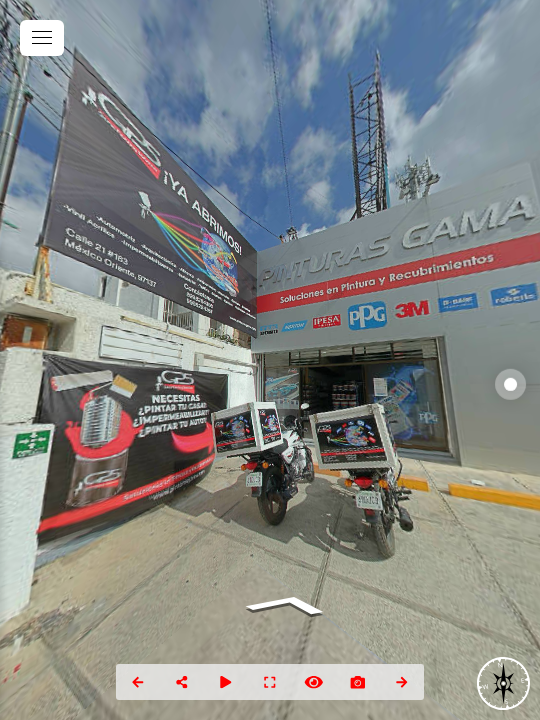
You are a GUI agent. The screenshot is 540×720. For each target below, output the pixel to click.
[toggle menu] (42, 38)
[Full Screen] (270, 682)
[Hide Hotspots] (314, 682)
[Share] (182, 682)
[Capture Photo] (358, 682)
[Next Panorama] (402, 682)
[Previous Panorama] (138, 682)
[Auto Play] (226, 682)
